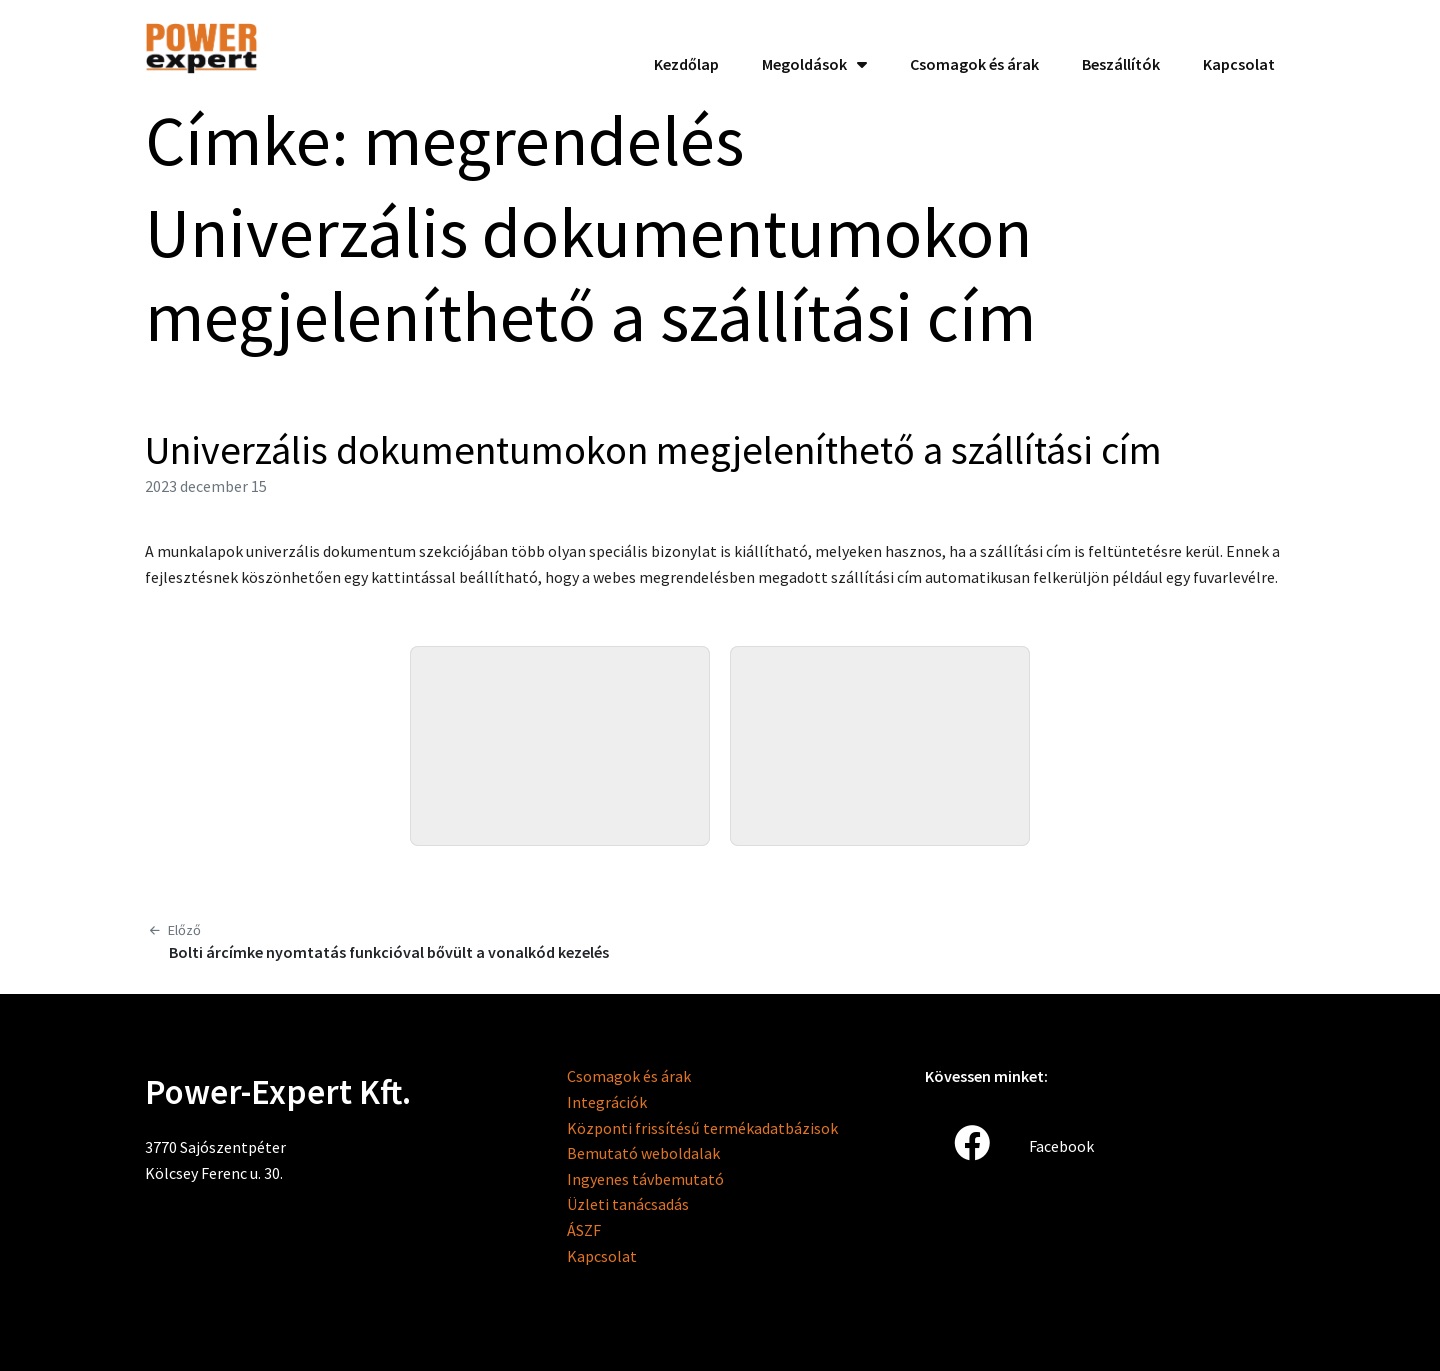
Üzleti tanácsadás (628, 1204)
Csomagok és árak (629, 1076)
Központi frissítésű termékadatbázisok (702, 1128)
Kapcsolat (602, 1256)
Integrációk (607, 1102)
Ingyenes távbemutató (645, 1179)
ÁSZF (584, 1230)
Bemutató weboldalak (643, 1153)
